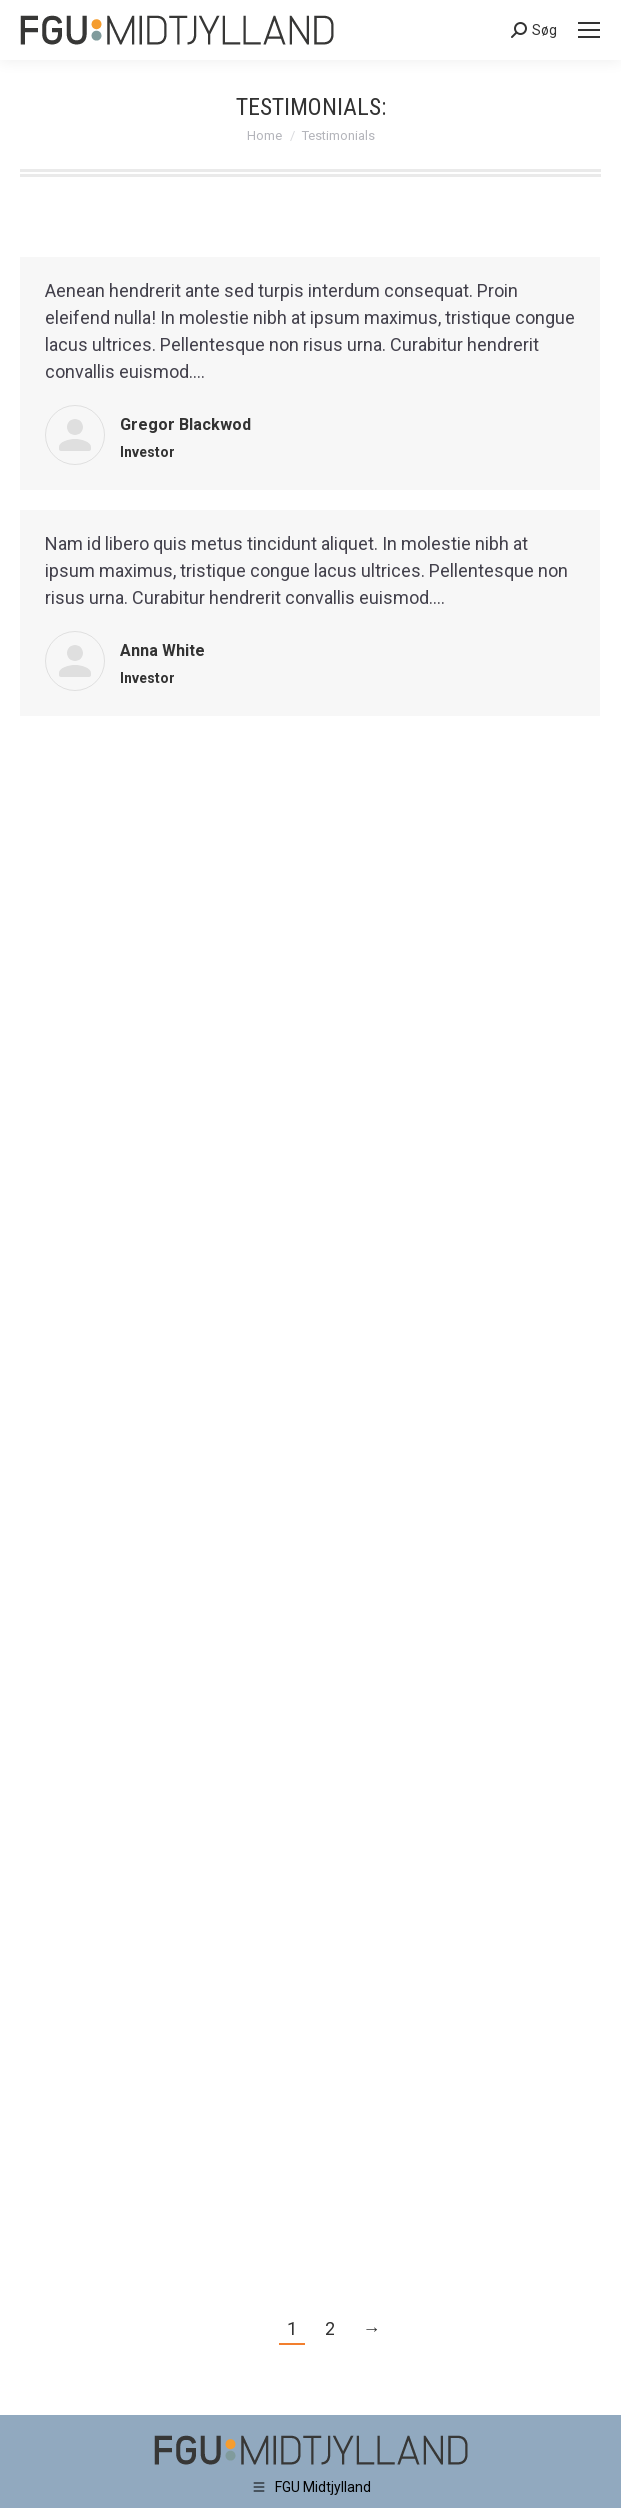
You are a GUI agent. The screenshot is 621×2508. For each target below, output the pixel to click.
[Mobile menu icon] (589, 30)
